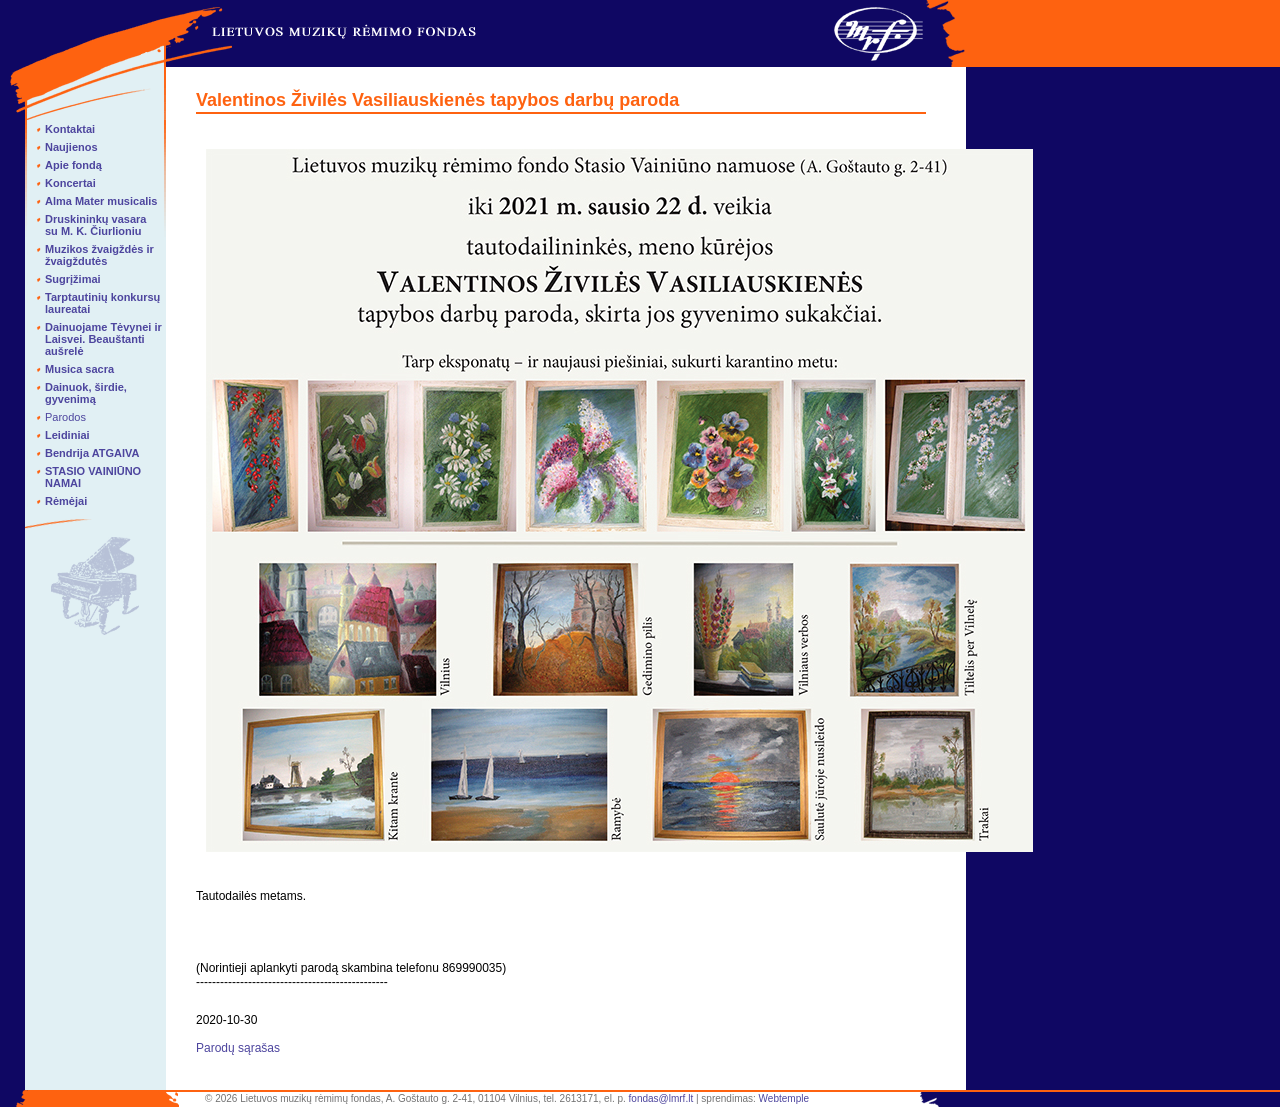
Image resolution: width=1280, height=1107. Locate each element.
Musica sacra (79, 369)
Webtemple (784, 1098)
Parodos (65, 417)
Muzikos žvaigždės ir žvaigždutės (99, 255)
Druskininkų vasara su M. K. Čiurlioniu (96, 225)
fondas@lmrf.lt (661, 1098)
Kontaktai (70, 129)
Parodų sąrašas (238, 1048)
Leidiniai (67, 435)
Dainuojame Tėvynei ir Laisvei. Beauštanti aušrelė (103, 339)
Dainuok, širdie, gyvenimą (86, 393)
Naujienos (71, 147)
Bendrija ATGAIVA (92, 453)
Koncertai (70, 183)
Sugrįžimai (73, 279)
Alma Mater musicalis (101, 201)
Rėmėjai (66, 501)
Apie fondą (73, 165)
